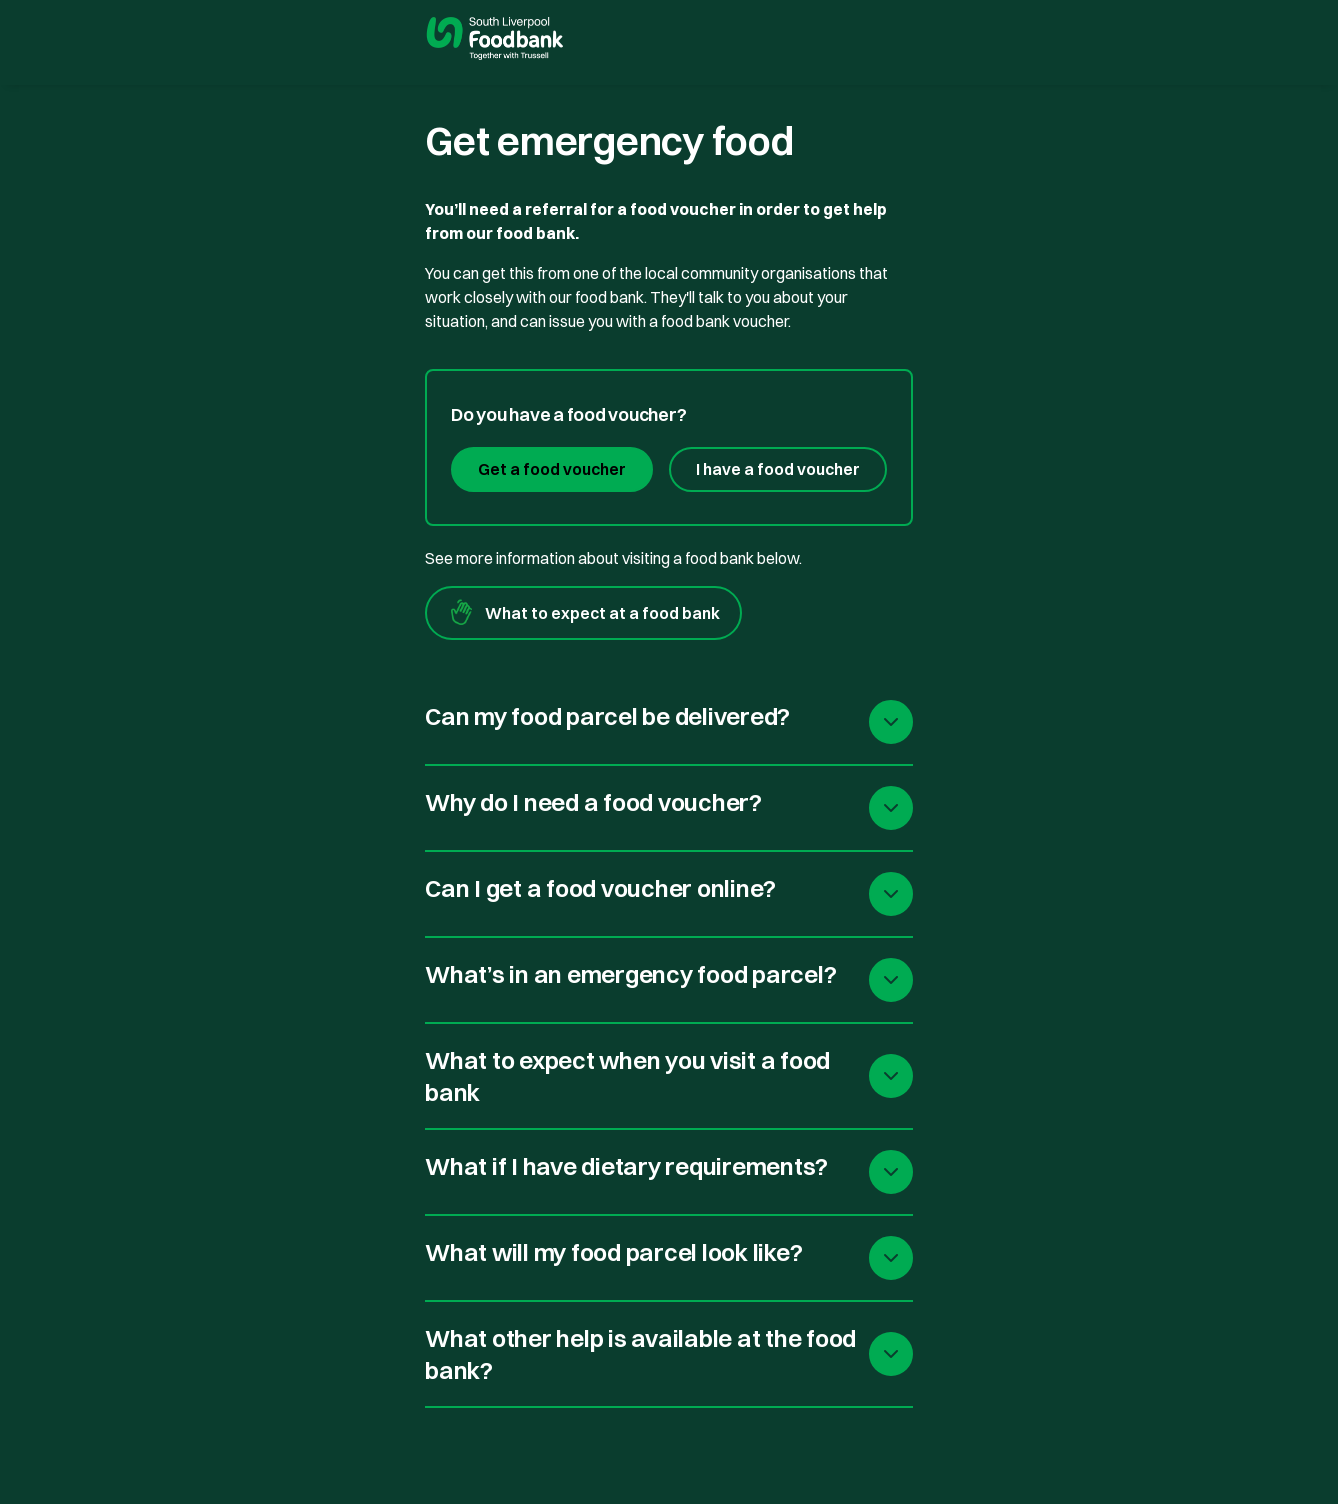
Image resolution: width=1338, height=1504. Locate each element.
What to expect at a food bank (583, 613)
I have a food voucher (778, 469)
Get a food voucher (552, 469)
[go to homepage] (495, 41)
